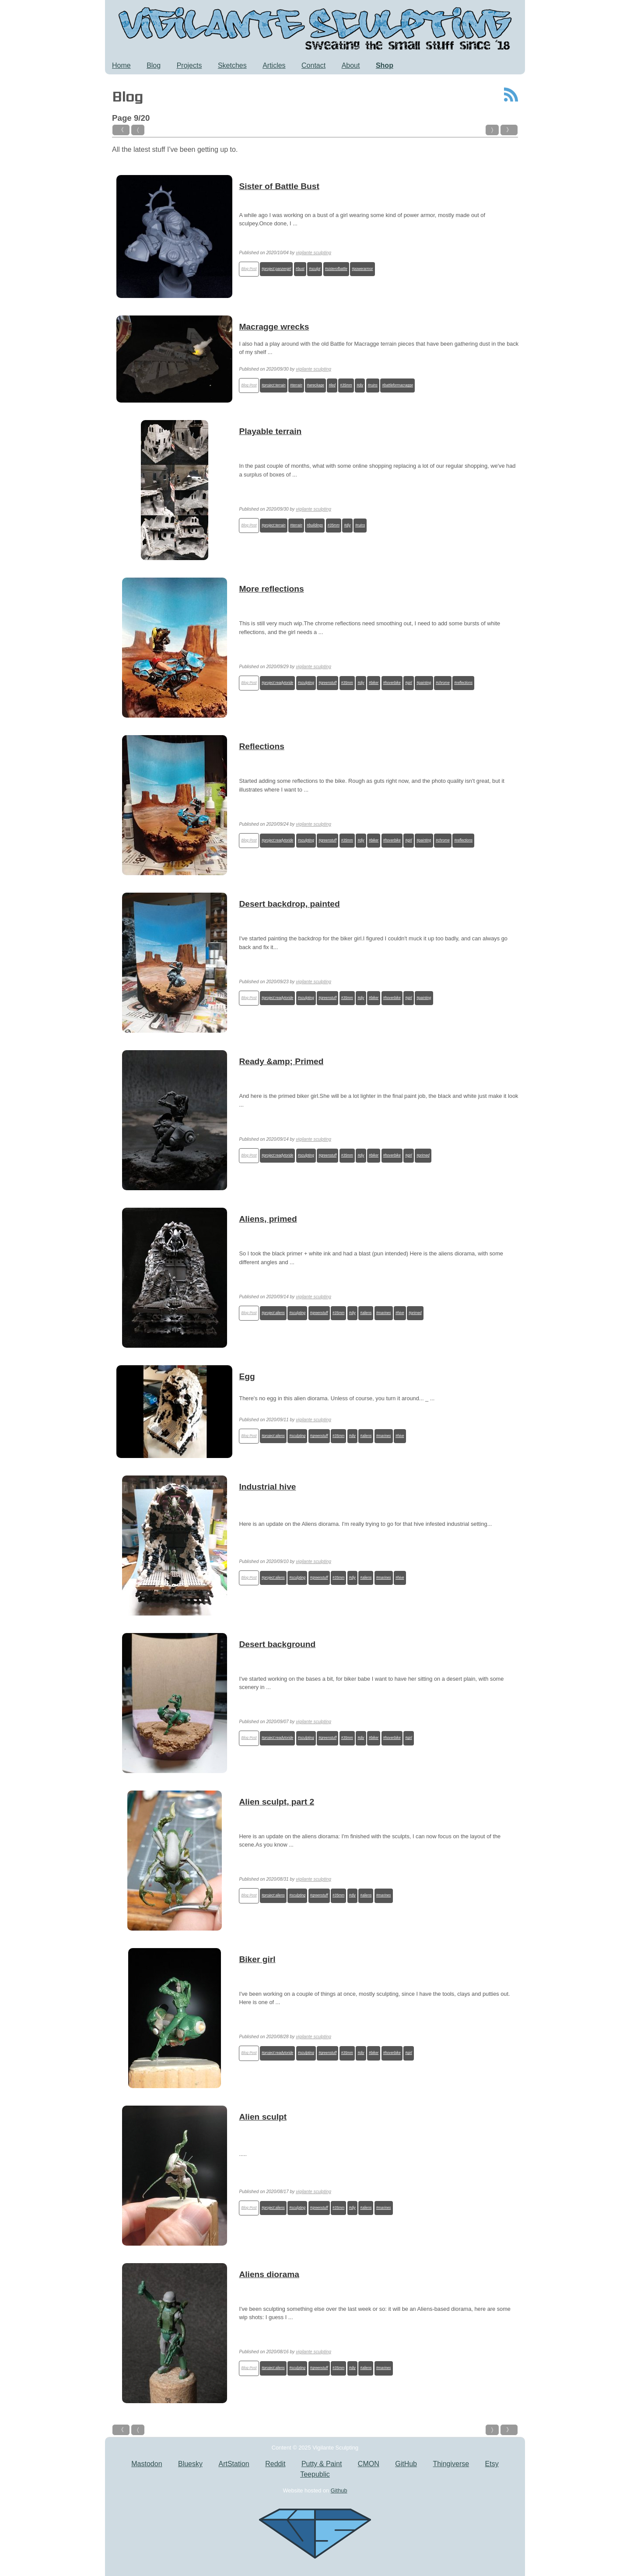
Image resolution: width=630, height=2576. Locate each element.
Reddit (275, 2463)
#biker (373, 683)
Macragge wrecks (274, 326)
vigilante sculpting (313, 252)
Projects (189, 65)
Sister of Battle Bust (279, 186)
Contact (313, 65)
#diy (360, 385)
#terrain (296, 385)
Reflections (261, 746)
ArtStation (233, 2463)
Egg (247, 1376)
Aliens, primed (268, 1218)
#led (332, 385)
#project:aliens (273, 1313)
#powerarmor (362, 269)
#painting (423, 683)
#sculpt (314, 269)
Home (121, 65)
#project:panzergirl (276, 269)
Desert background (277, 1644)
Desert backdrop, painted (289, 903)
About (351, 65)
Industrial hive (267, 1486)
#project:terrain (274, 385)
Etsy (492, 2463)
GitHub (406, 2463)
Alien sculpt (263, 2116)
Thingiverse (451, 2463)
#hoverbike (392, 683)
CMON (368, 2463)
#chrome (443, 683)
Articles (273, 65)
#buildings (315, 525)
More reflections (271, 588)
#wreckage (315, 385)
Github (339, 2490)
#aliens (365, 1313)
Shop (384, 65)
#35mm (346, 385)
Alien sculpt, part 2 (276, 1801)
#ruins (373, 385)
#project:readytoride (277, 683)
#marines (383, 1313)
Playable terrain (270, 431)
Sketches (232, 65)
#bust (300, 269)
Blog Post (248, 269)
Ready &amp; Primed (281, 1061)
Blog (154, 65)
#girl (408, 683)
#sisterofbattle (336, 269)
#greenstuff (327, 683)
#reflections (463, 683)
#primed (423, 1155)
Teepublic (315, 2474)
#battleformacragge (397, 385)
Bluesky (190, 2463)
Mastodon (146, 2463)
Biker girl (257, 1959)
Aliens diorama (269, 2274)
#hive (400, 1313)
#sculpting (306, 683)
